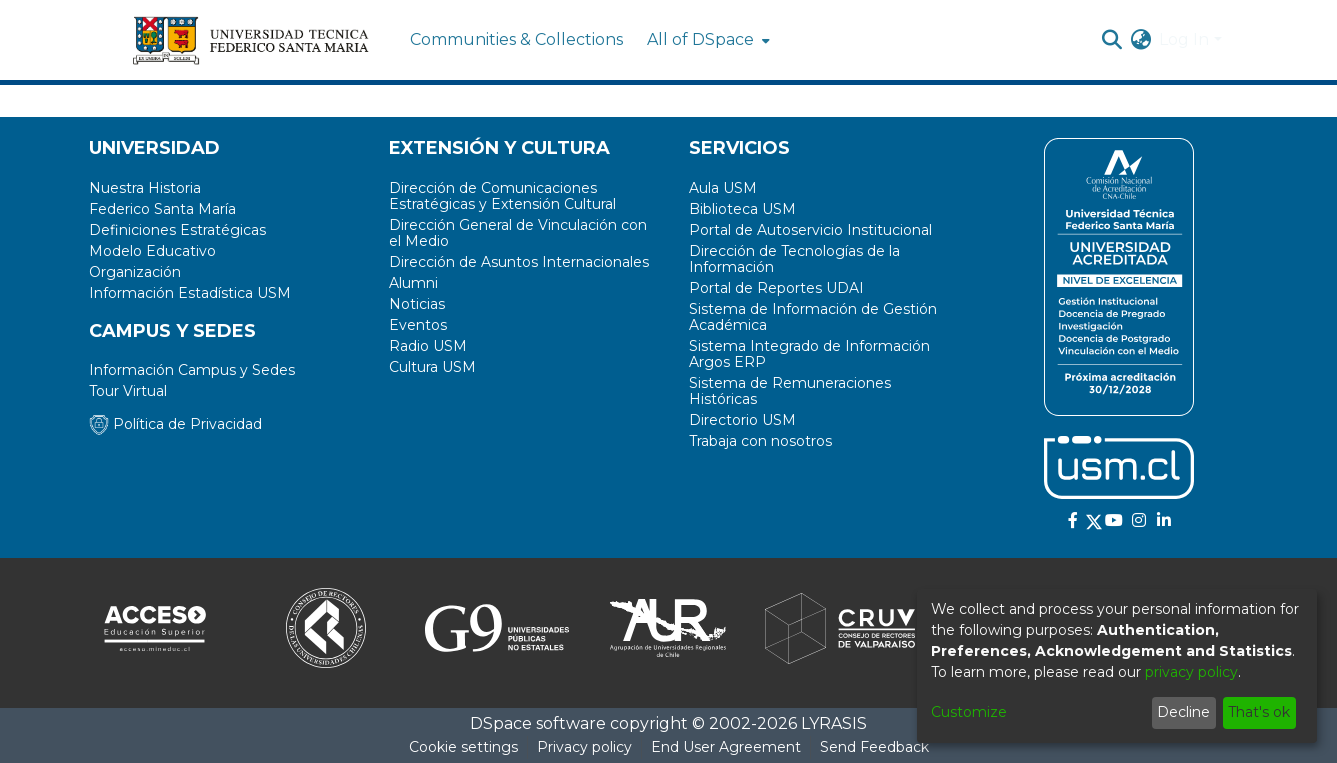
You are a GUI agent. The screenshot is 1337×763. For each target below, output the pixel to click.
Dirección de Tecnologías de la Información (794, 259)
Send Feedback (874, 747)
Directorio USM (742, 420)
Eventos (418, 325)
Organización (135, 272)
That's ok (1259, 712)
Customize (969, 712)
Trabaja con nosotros (760, 441)
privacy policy (1191, 672)
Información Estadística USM (190, 293)
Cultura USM (432, 367)
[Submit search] (1111, 40)
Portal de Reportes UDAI (776, 288)
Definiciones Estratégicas (177, 230)
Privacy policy (584, 747)
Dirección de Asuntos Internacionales (519, 262)
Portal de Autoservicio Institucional (810, 230)
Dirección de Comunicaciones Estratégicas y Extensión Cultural (502, 196)
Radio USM (428, 346)
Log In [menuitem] (1184, 39)
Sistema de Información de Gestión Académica (813, 317)
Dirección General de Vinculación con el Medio (518, 233)
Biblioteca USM (742, 209)
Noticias (417, 304)
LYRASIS (834, 723)
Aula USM (723, 188)
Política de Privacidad (175, 424)
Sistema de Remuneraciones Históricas (790, 391)
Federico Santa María (162, 209)
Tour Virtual (128, 391)
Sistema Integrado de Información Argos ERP (809, 354)
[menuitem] (706, 40)
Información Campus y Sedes (192, 370)
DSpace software (538, 723)
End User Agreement (726, 747)
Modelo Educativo (152, 251)
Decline (1183, 712)
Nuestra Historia (145, 188)
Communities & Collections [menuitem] (516, 39)
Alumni (413, 283)
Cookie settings (463, 747)
